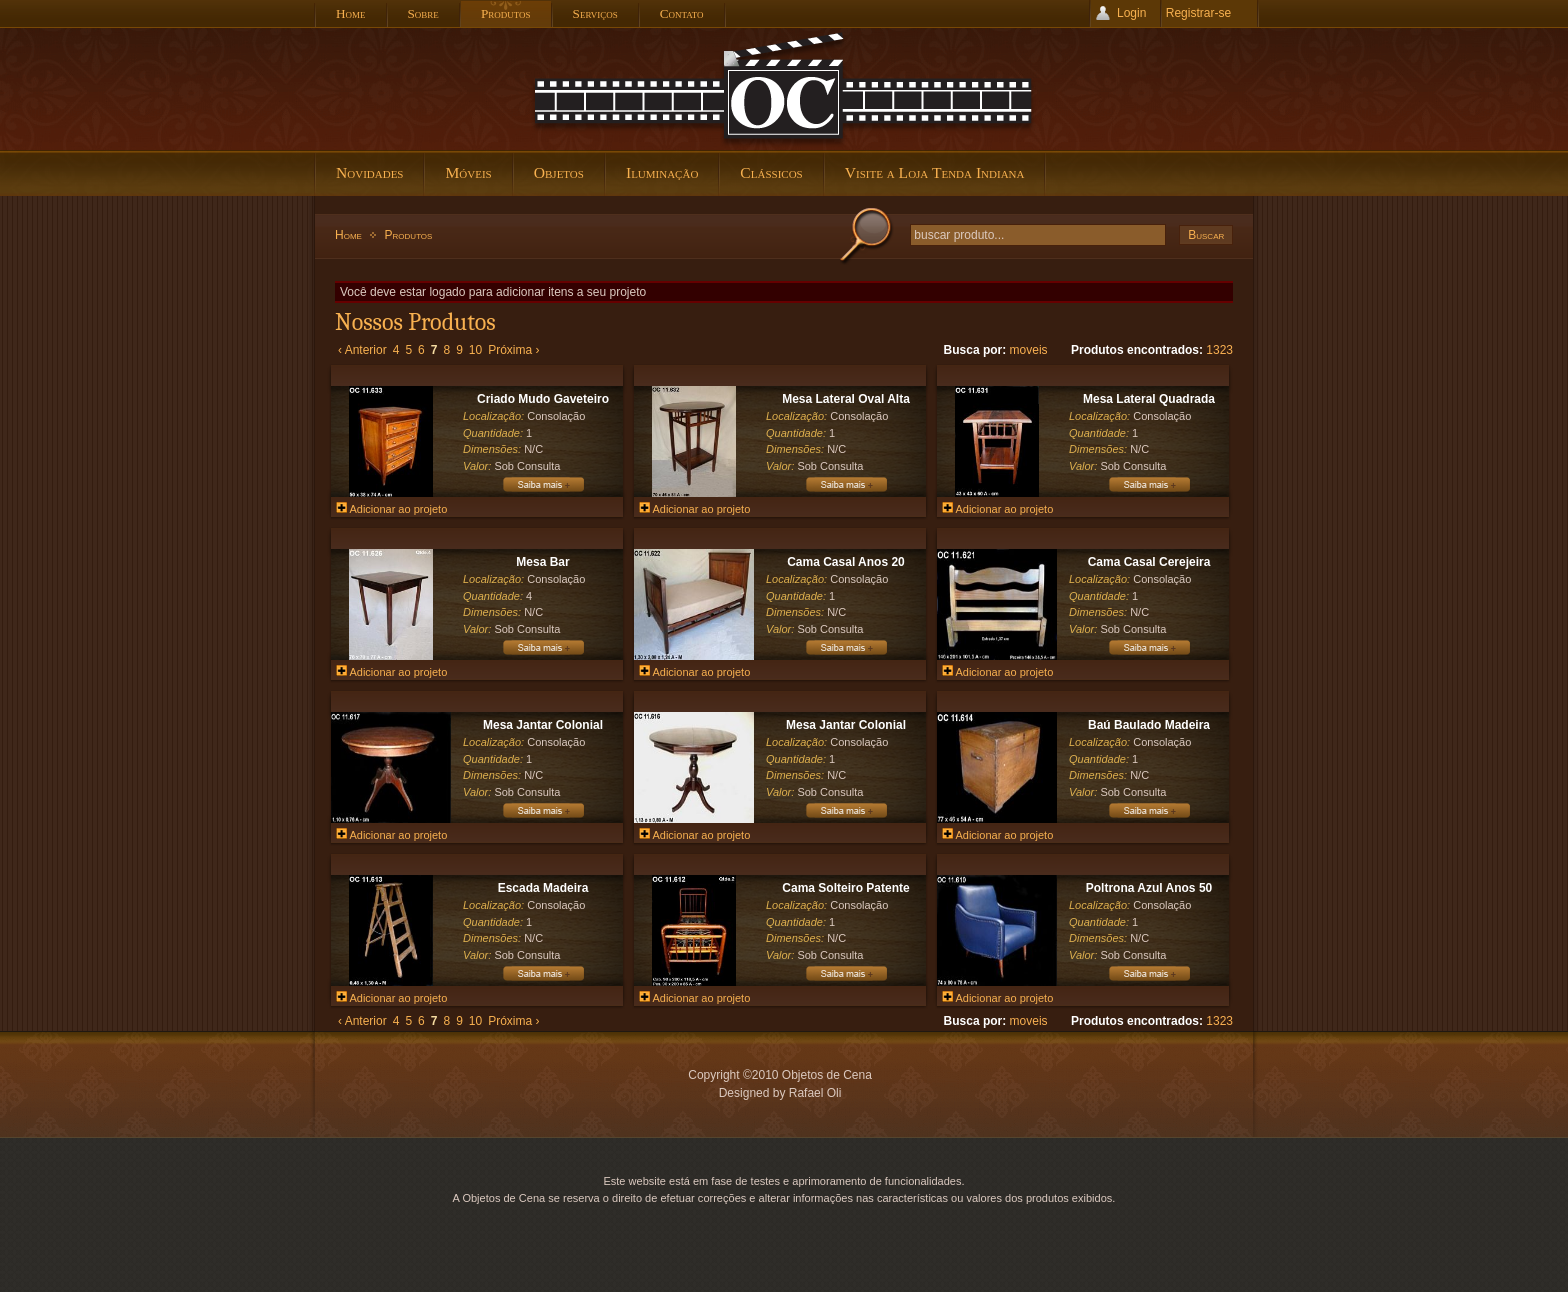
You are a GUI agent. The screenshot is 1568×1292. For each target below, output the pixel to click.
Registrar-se (1198, 13)
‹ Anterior (362, 350)
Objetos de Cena (784, 89)
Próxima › (513, 350)
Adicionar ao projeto (391, 509)
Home (348, 235)
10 (475, 350)
